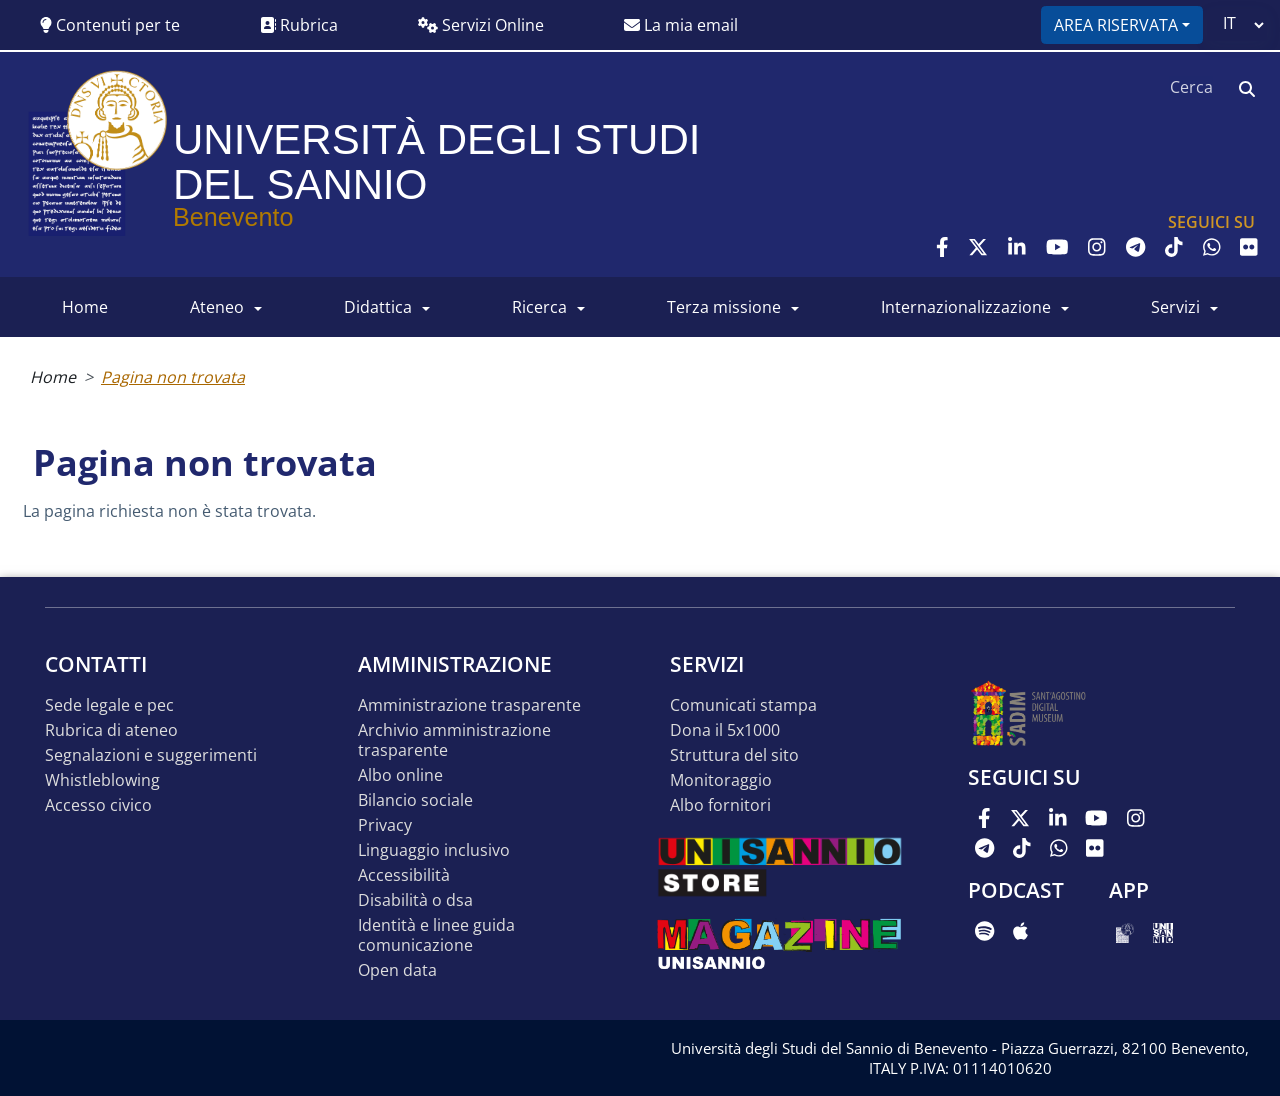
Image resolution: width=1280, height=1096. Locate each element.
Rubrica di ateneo (111, 730)
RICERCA (539, 307)
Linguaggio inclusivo (434, 850)
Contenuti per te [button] (110, 25)
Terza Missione (724, 307)
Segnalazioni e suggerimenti (151, 755)
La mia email (681, 25)
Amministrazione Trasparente (469, 705)
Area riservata (1116, 25)
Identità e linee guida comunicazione (436, 935)
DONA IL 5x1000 (725, 730)
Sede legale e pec (109, 705)
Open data (397, 970)
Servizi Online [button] (481, 25)
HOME (85, 307)
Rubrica (299, 25)
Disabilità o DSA (415, 900)
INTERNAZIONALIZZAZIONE (966, 307)
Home (53, 377)
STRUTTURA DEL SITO (734, 755)
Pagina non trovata (173, 377)
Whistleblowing (102, 780)
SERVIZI (1175, 307)
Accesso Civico (98, 805)
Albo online (400, 775)
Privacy (385, 825)
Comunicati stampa (743, 705)
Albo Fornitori (720, 805)
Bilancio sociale (415, 800)
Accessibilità (404, 875)
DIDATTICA (378, 307)
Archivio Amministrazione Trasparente (454, 740)
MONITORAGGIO (721, 780)
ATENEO (217, 307)
